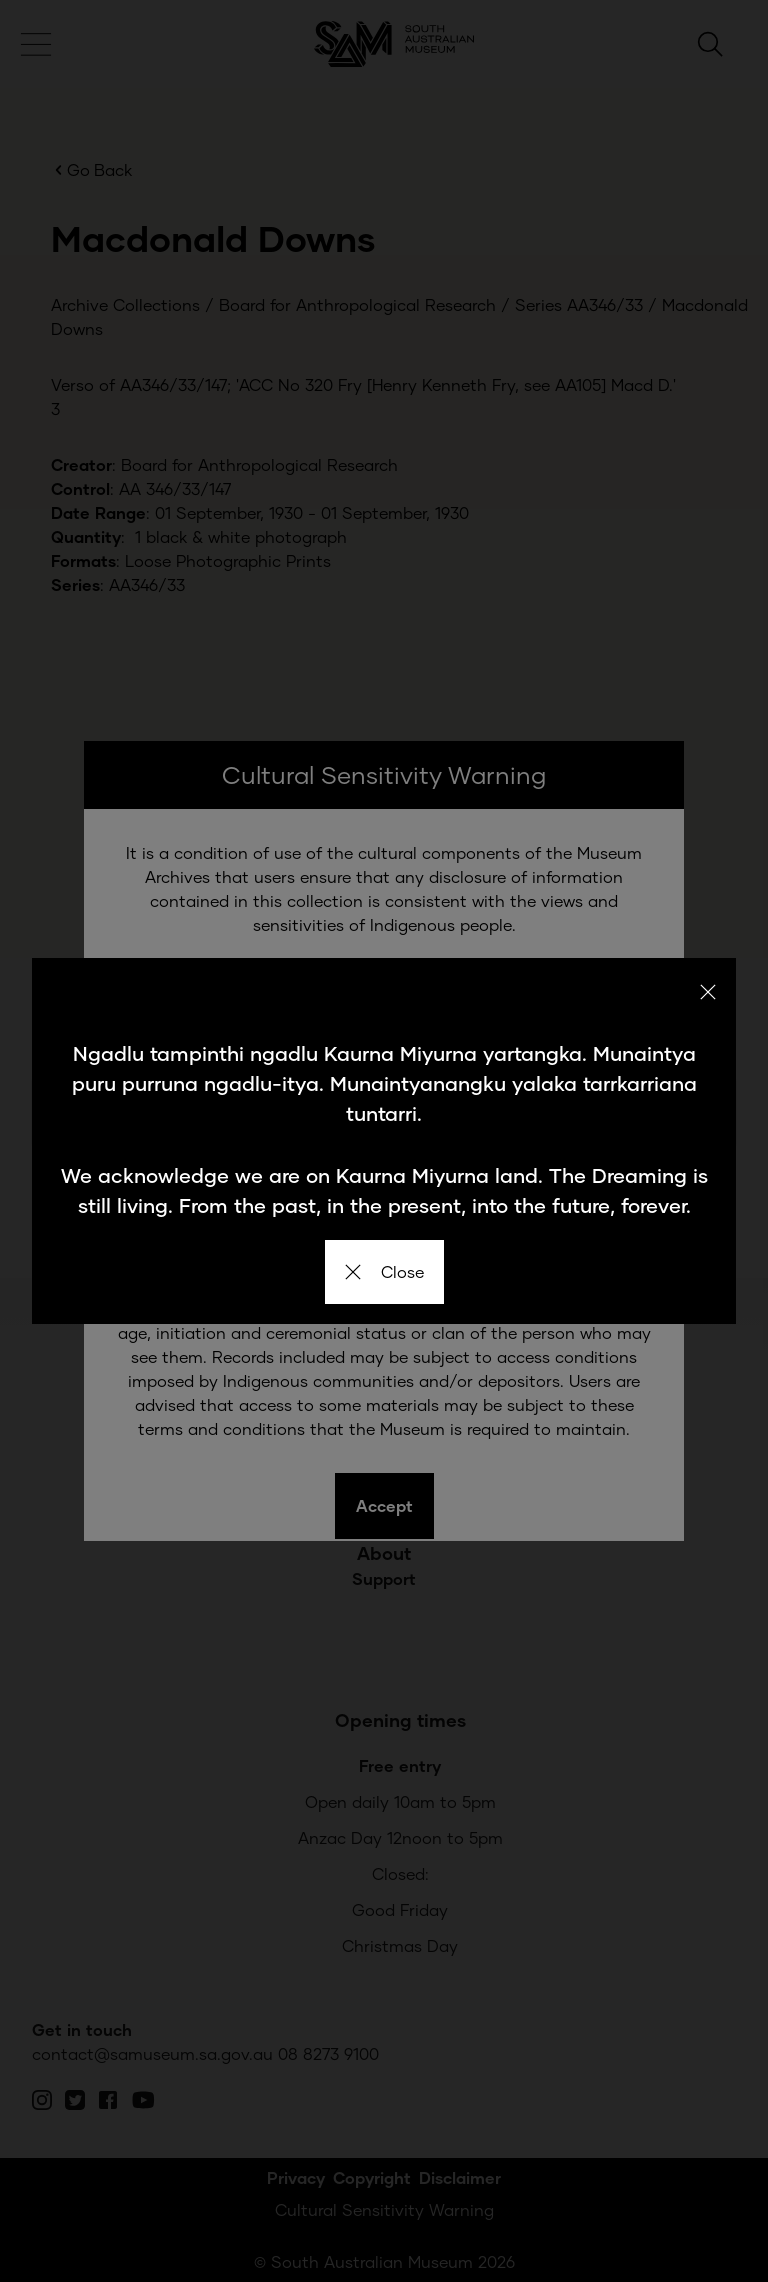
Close (384, 1271)
